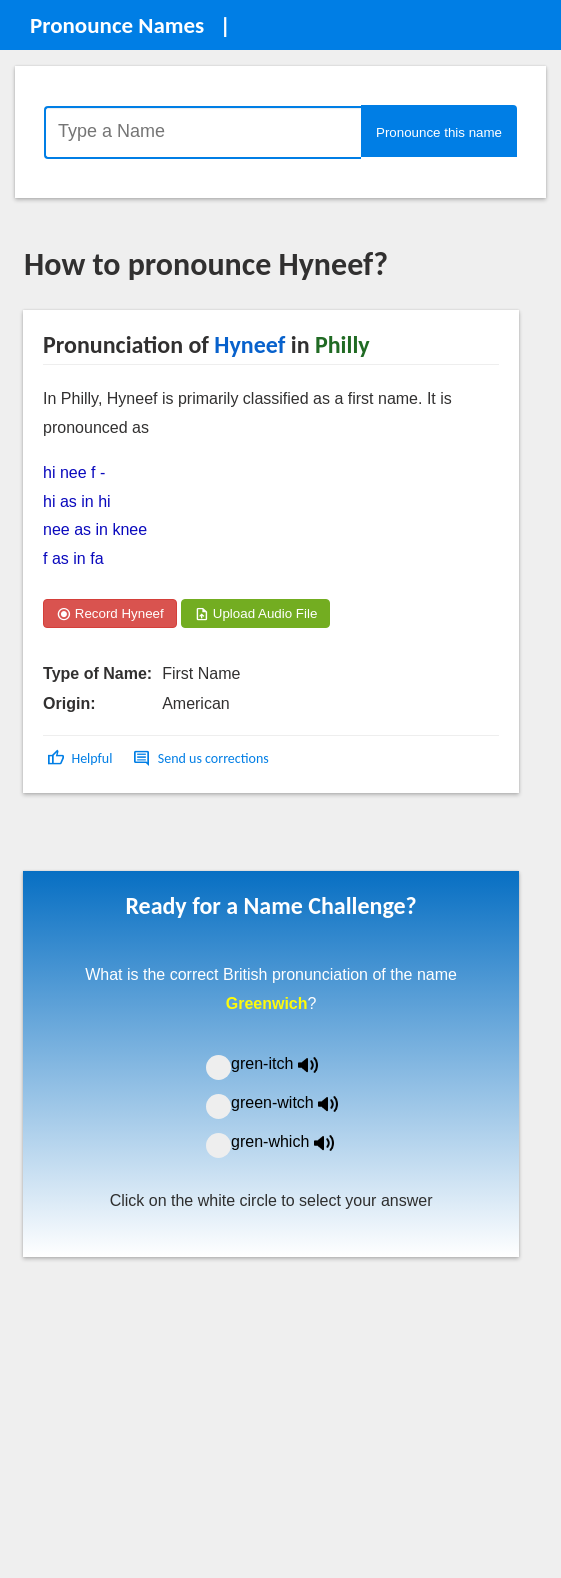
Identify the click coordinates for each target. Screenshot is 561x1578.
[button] (81, 758)
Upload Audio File (255, 613)
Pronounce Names (117, 25)
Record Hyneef (110, 613)
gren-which (295, 1141)
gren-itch (289, 1063)
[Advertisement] (184, 839)
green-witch (297, 1102)
